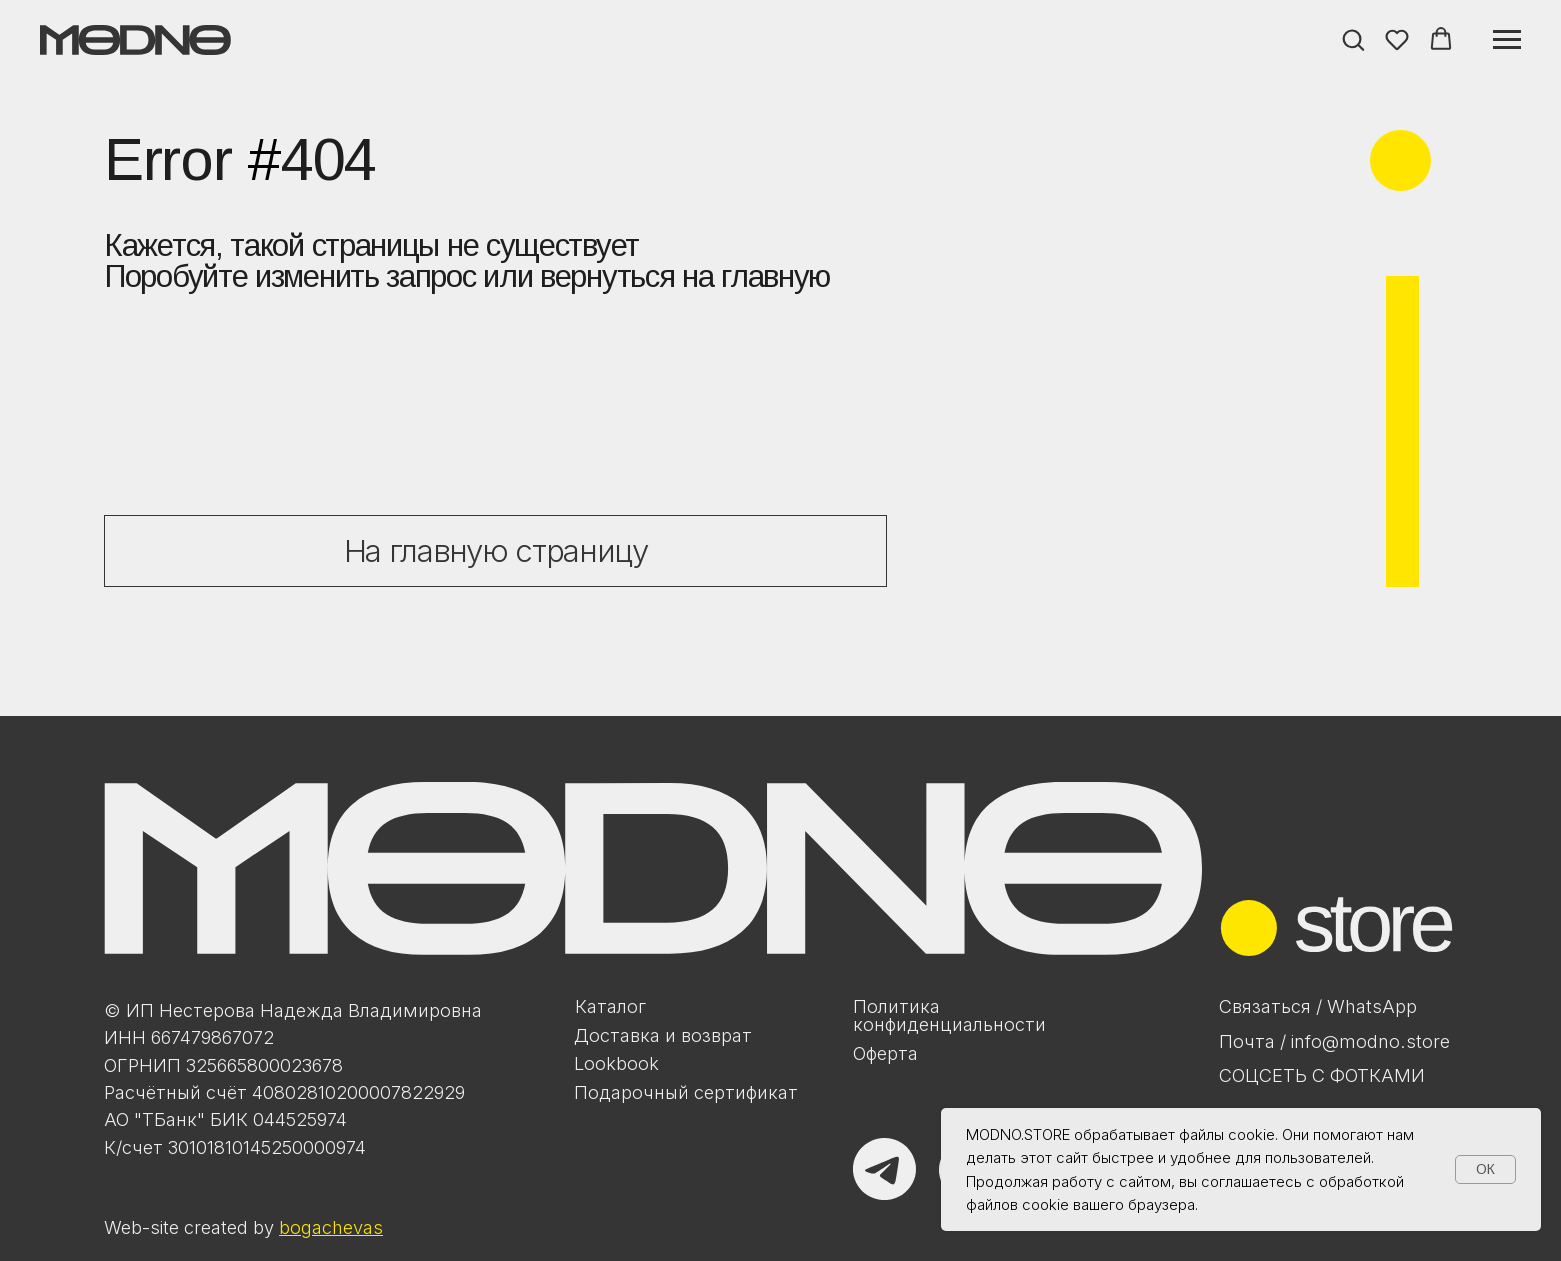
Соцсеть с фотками (1322, 1075)
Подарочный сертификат (686, 1092)
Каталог (610, 1006)
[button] (1353, 39)
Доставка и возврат (663, 1035)
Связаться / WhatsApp (1318, 1006)
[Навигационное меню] (1507, 40)
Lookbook (616, 1063)
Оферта (885, 1053)
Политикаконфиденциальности (949, 1015)
